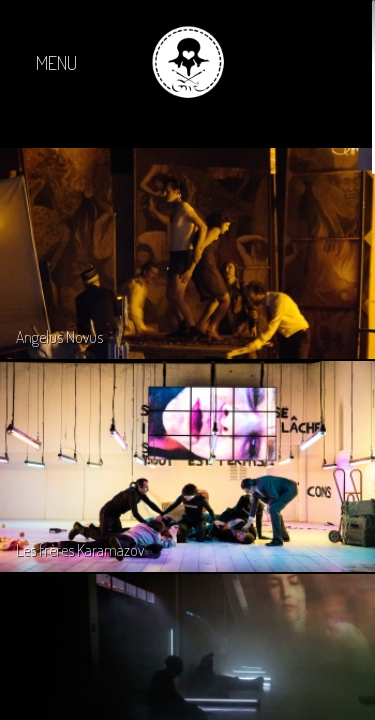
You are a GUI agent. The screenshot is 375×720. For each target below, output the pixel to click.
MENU (56, 62)
